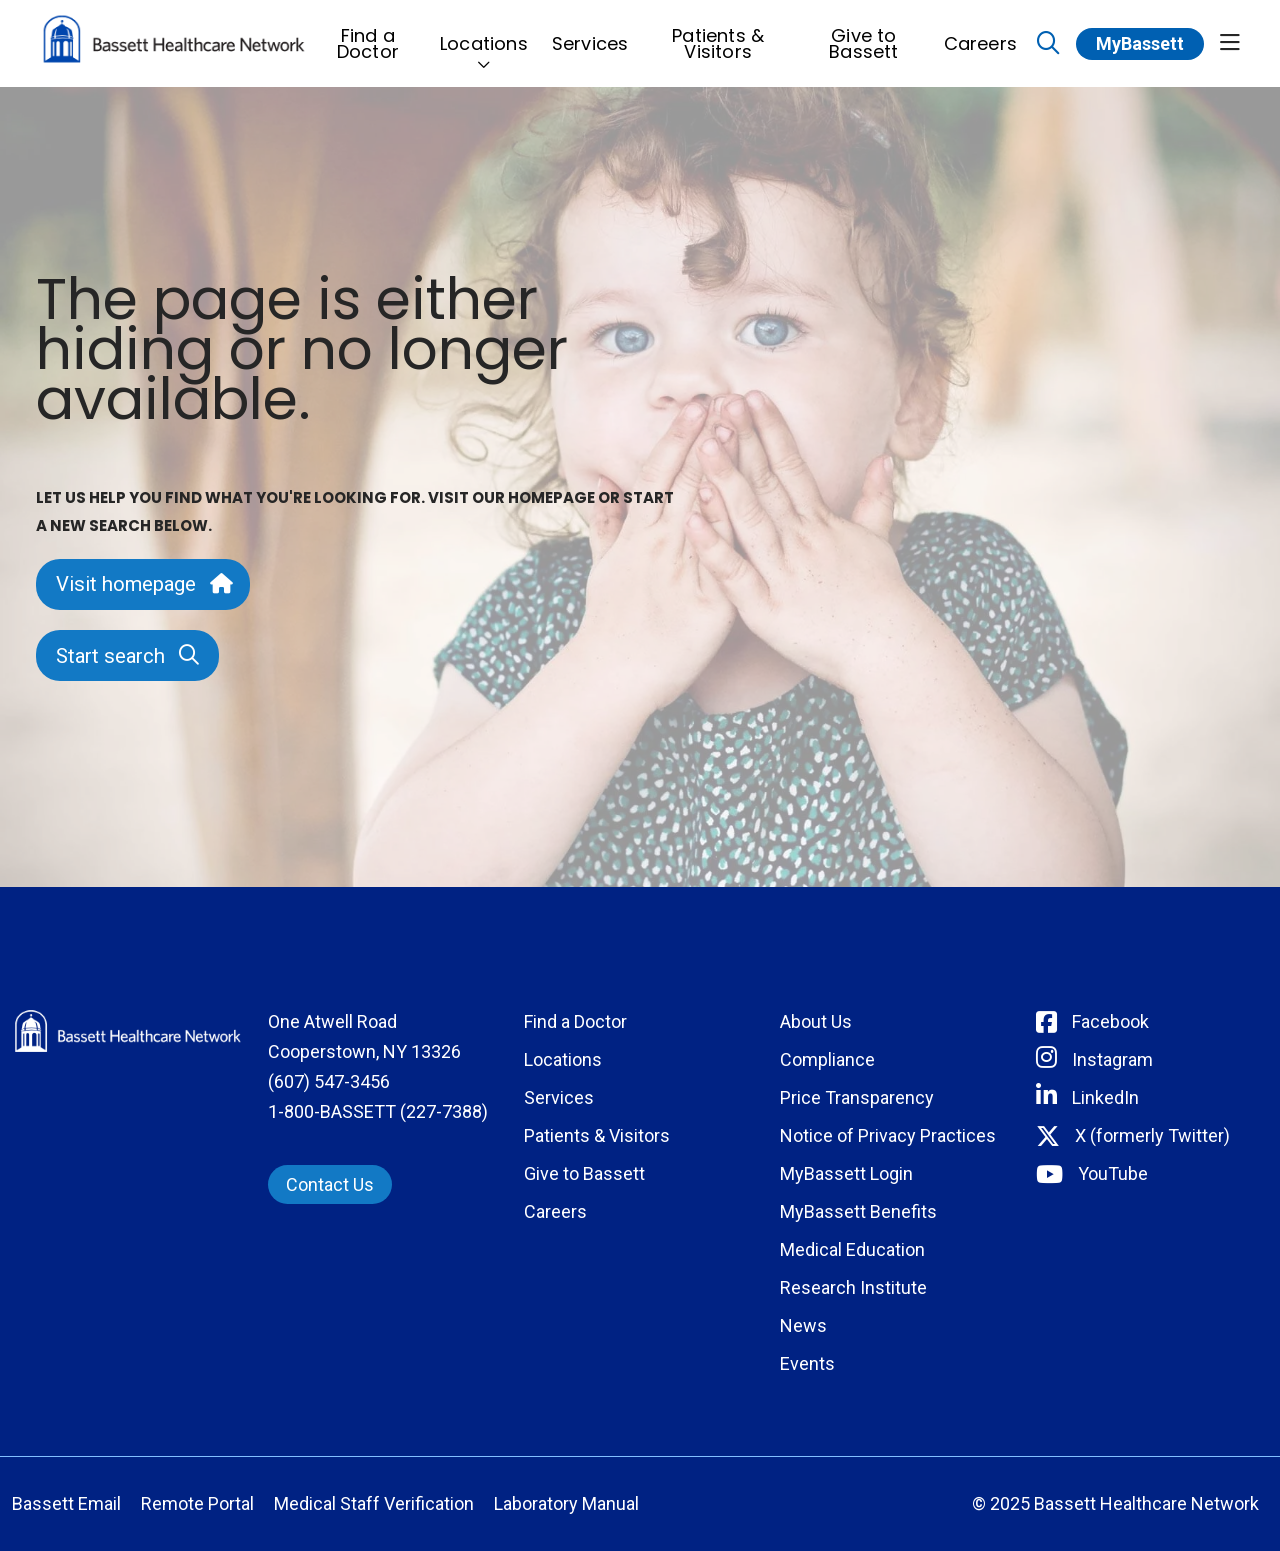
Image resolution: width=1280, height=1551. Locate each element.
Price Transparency (857, 1097)
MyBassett (1140, 43)
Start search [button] (127, 656)
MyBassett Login (846, 1173)
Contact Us (330, 1184)
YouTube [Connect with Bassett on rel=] (1113, 1173)
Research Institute (853, 1287)
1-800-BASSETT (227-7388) (378, 1111)
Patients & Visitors (718, 38)
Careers (980, 34)
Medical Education (852, 1249)
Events (807, 1363)
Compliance (827, 1059)
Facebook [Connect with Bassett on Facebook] (1110, 1021)
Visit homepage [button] (143, 584)
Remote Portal (197, 1503)
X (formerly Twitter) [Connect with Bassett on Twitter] (1152, 1135)
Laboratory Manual (566, 1503)
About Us (816, 1021)
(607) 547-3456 (329, 1081)
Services (590, 34)
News (803, 1325)
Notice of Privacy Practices (888, 1135)
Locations (484, 34)
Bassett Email (66, 1503)
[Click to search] (1048, 43)
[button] (1230, 43)
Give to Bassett (863, 38)
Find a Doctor (368, 38)
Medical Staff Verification (374, 1503)
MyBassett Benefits (858, 1211)
